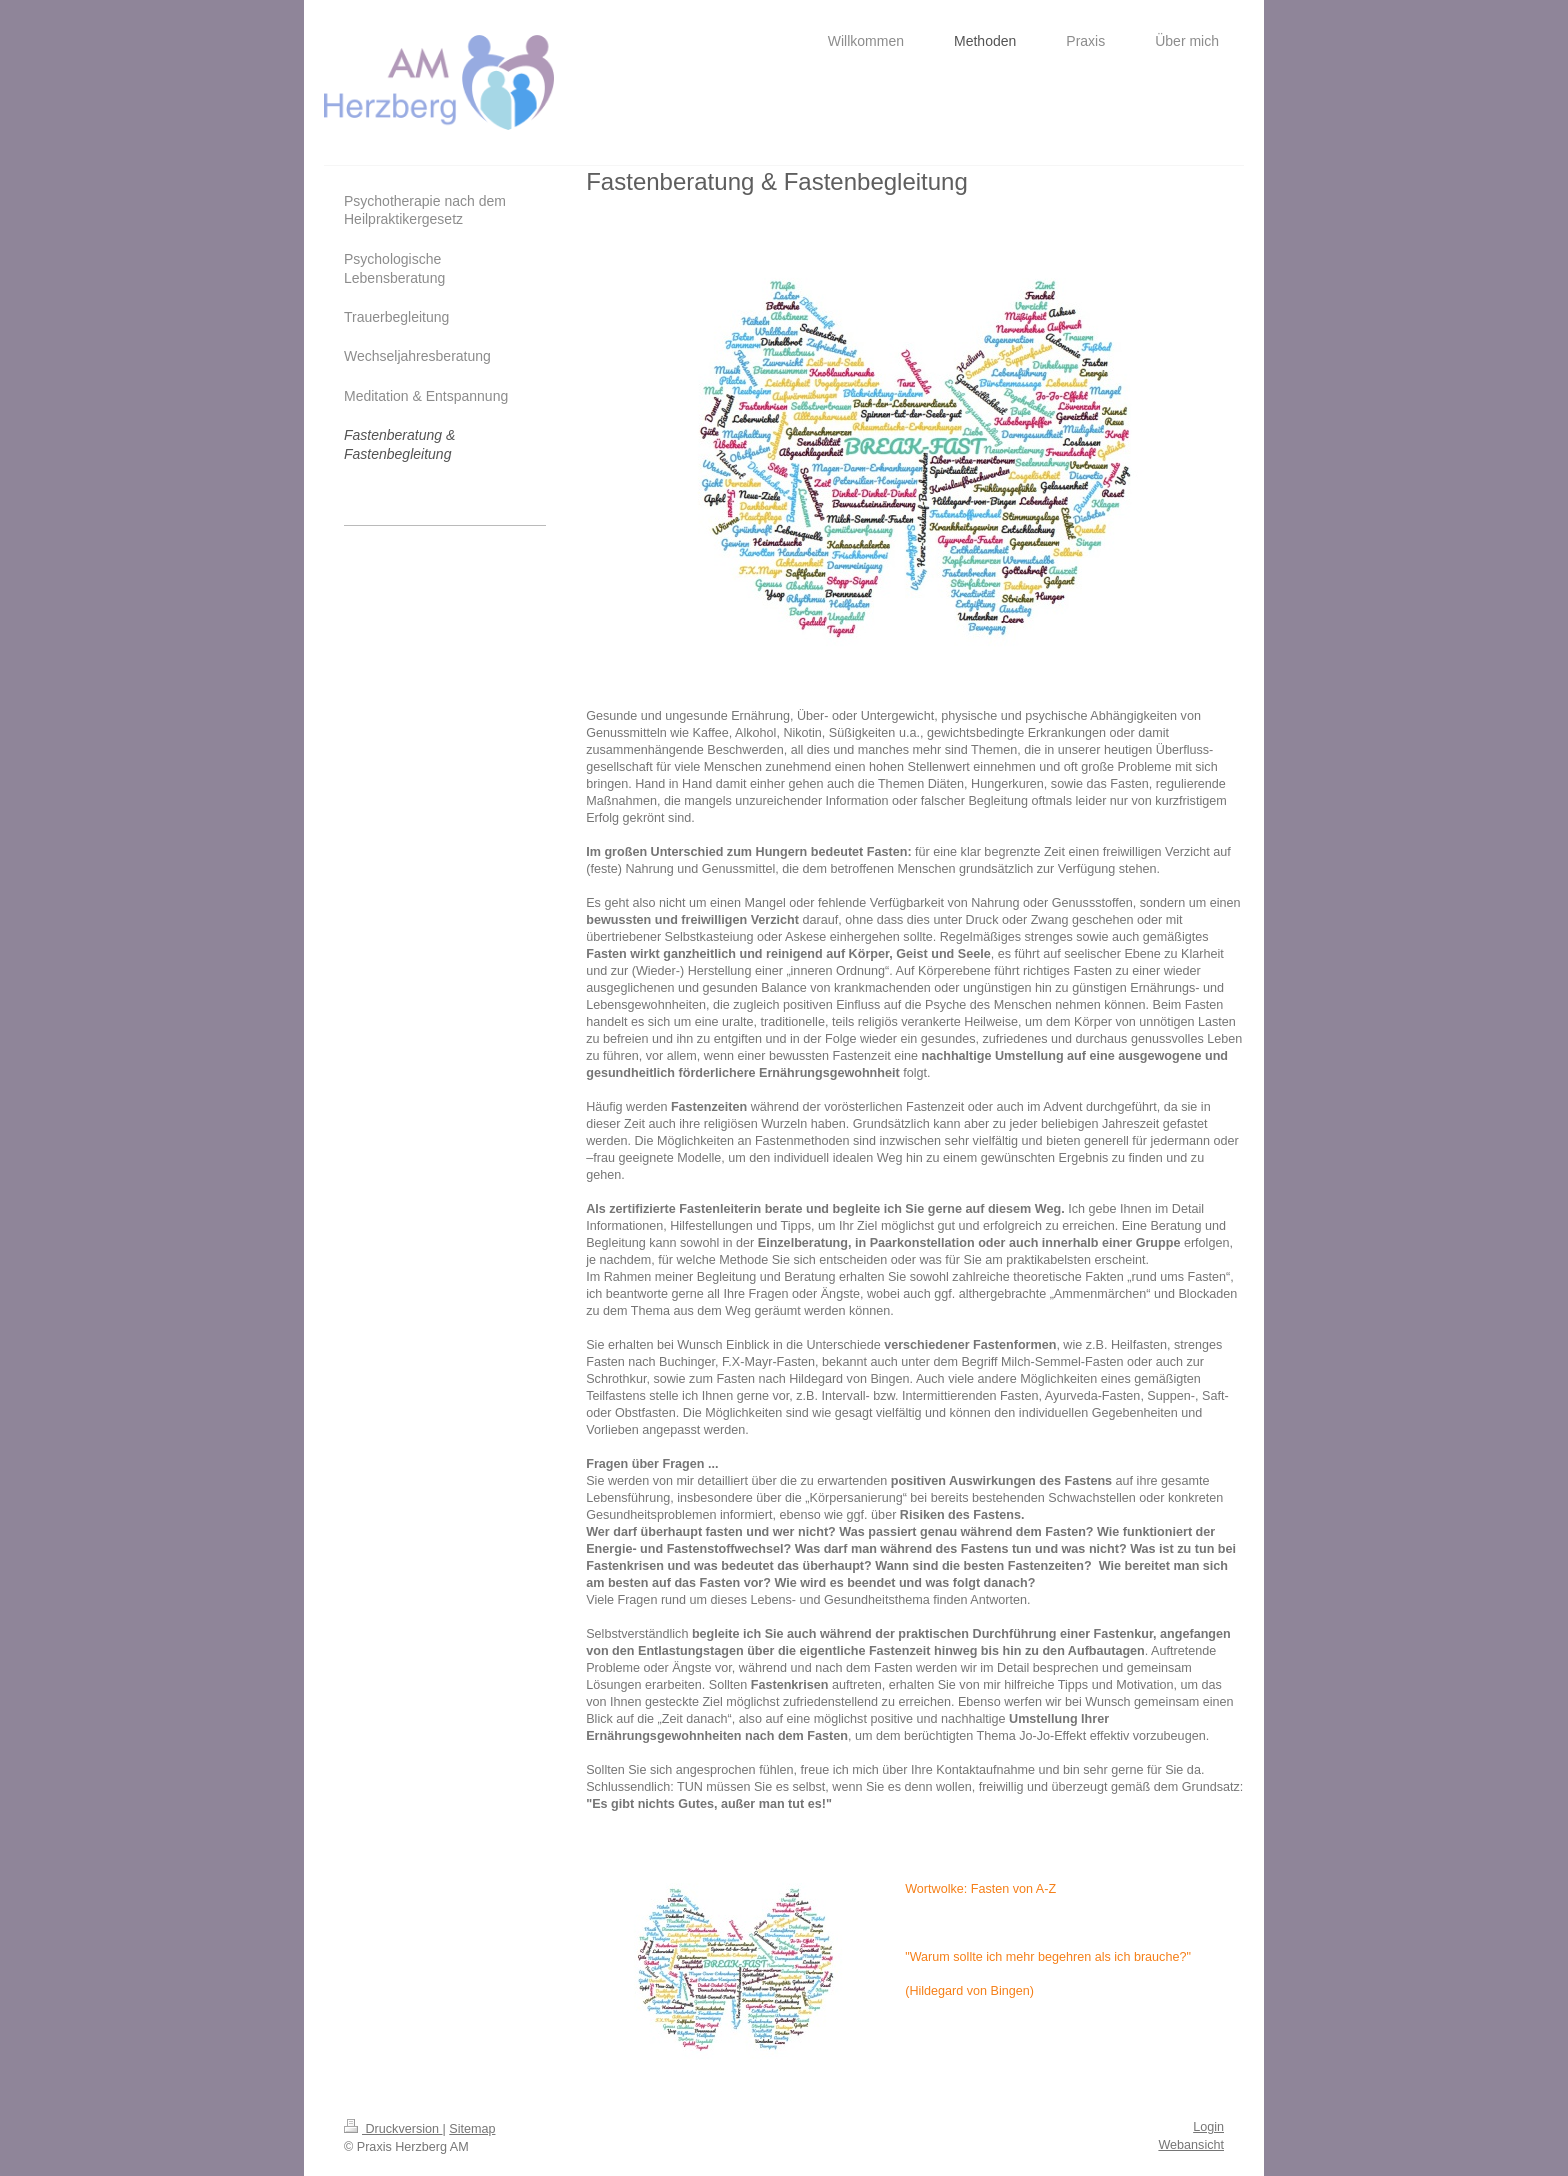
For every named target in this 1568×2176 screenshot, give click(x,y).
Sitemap (472, 2129)
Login (1208, 2127)
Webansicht (1191, 2145)
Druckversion (393, 2129)
